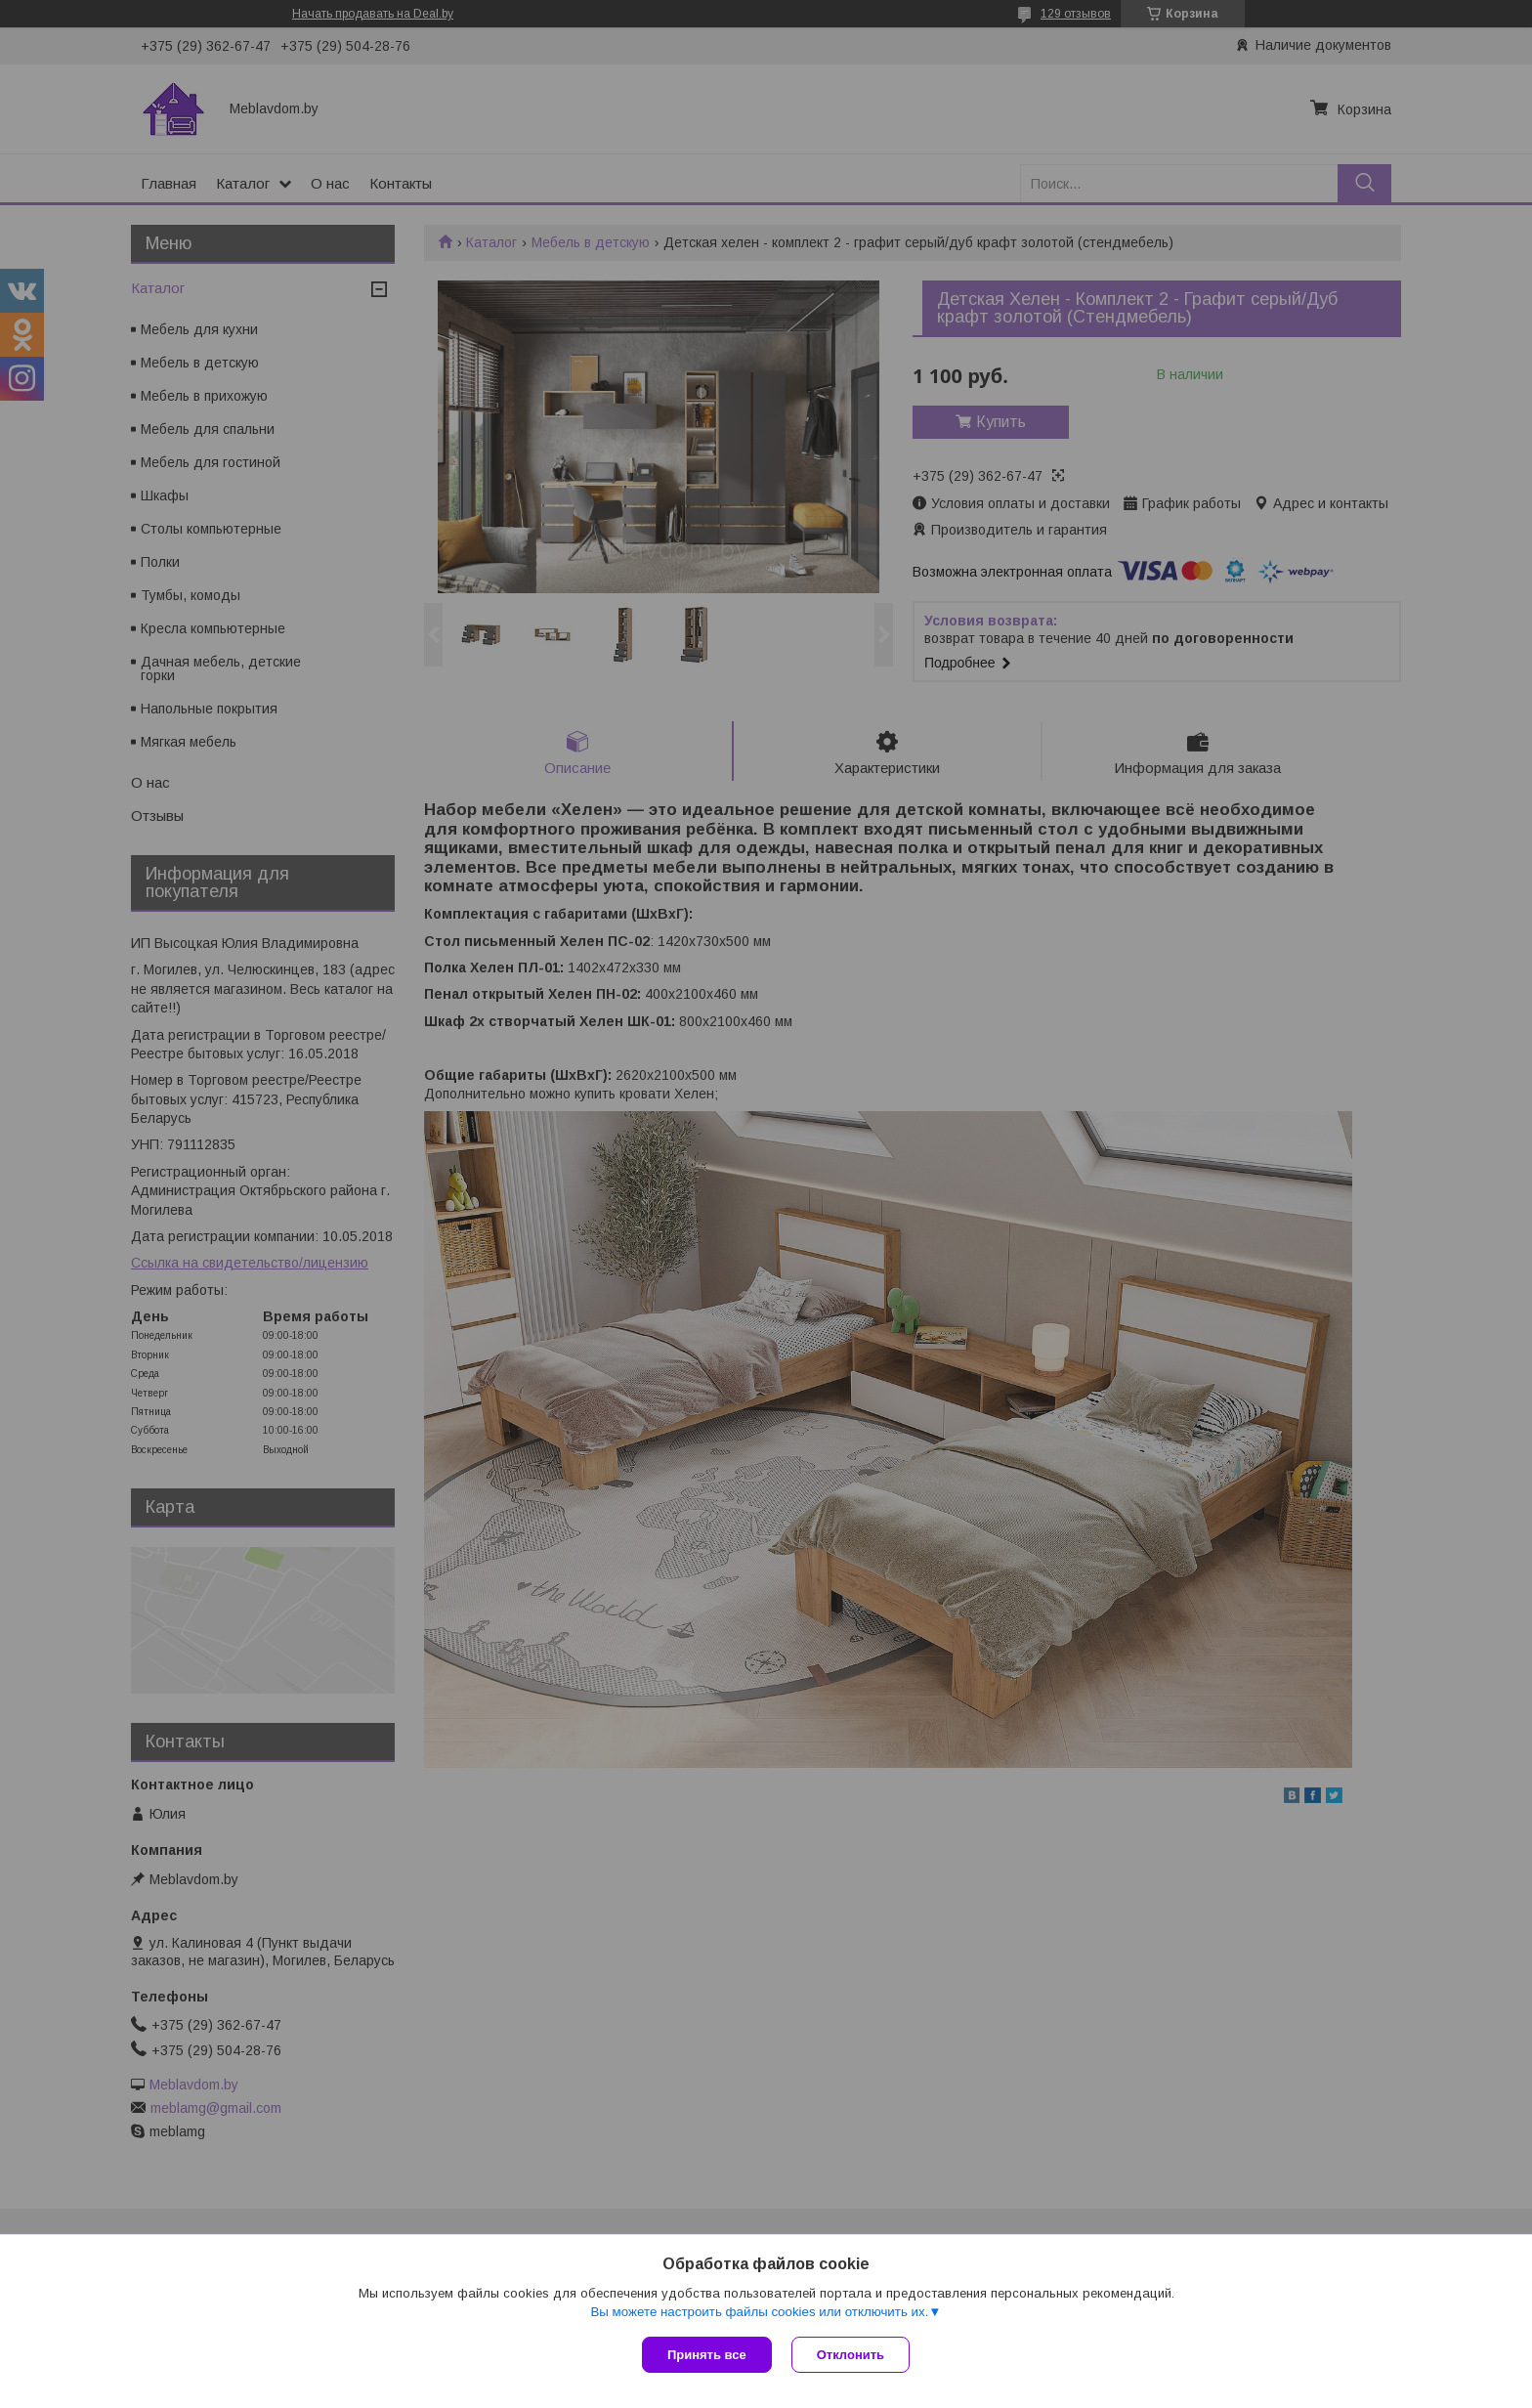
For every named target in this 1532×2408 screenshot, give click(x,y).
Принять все (706, 2354)
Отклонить (850, 2354)
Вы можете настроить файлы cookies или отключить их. (759, 2311)
